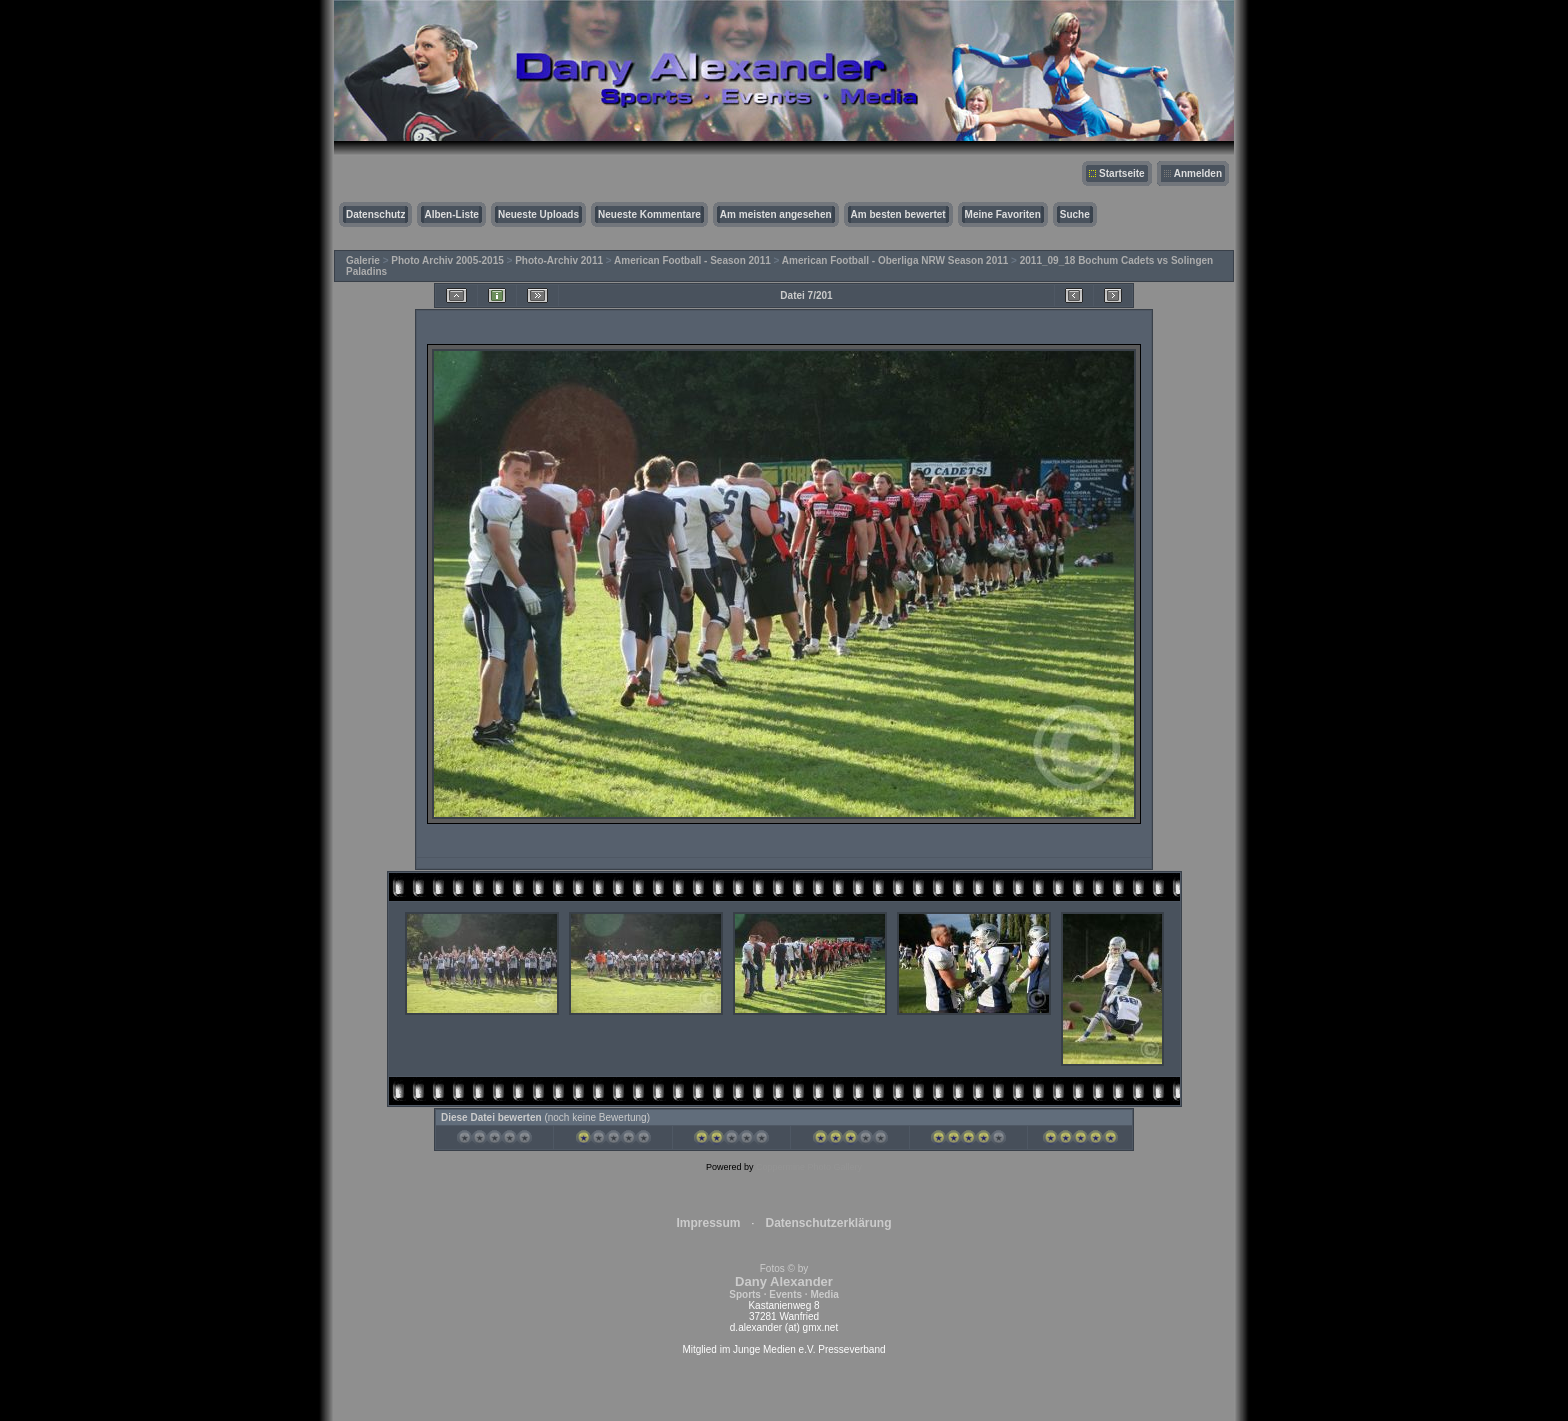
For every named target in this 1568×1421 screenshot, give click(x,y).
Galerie (363, 260)
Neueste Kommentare (649, 214)
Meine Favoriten (1003, 214)
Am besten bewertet (898, 214)
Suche (1075, 214)
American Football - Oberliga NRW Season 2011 (895, 260)
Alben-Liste (451, 214)
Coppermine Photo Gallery (809, 1167)
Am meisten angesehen (776, 214)
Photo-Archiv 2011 (559, 260)
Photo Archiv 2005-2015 (447, 260)
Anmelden (1198, 173)
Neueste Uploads (538, 214)
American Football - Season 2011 (692, 260)
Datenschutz (375, 214)
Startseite (1122, 173)
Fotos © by (783, 1281)
